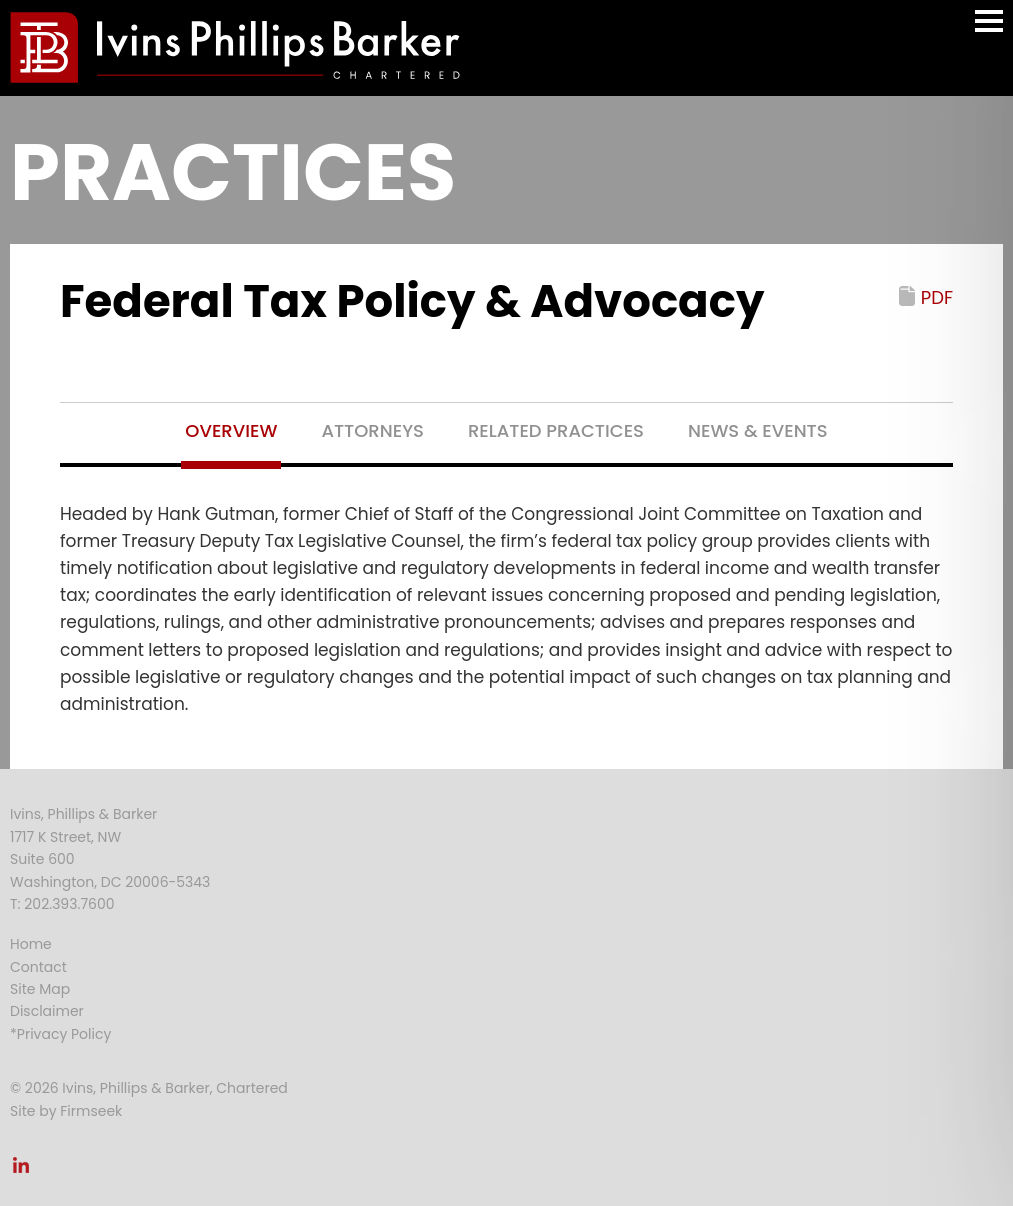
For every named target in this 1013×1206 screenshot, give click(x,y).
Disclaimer (47, 1011)
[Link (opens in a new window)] (21, 1171)
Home (31, 944)
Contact (38, 967)
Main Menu (989, 30)
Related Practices (556, 430)
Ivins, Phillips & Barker (83, 814)
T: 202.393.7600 (62, 904)
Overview (231, 430)
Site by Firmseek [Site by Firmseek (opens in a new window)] (66, 1111)
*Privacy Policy (60, 1034)
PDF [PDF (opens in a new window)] (937, 297)
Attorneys (372, 430)
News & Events (758, 430)
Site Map (40, 989)
